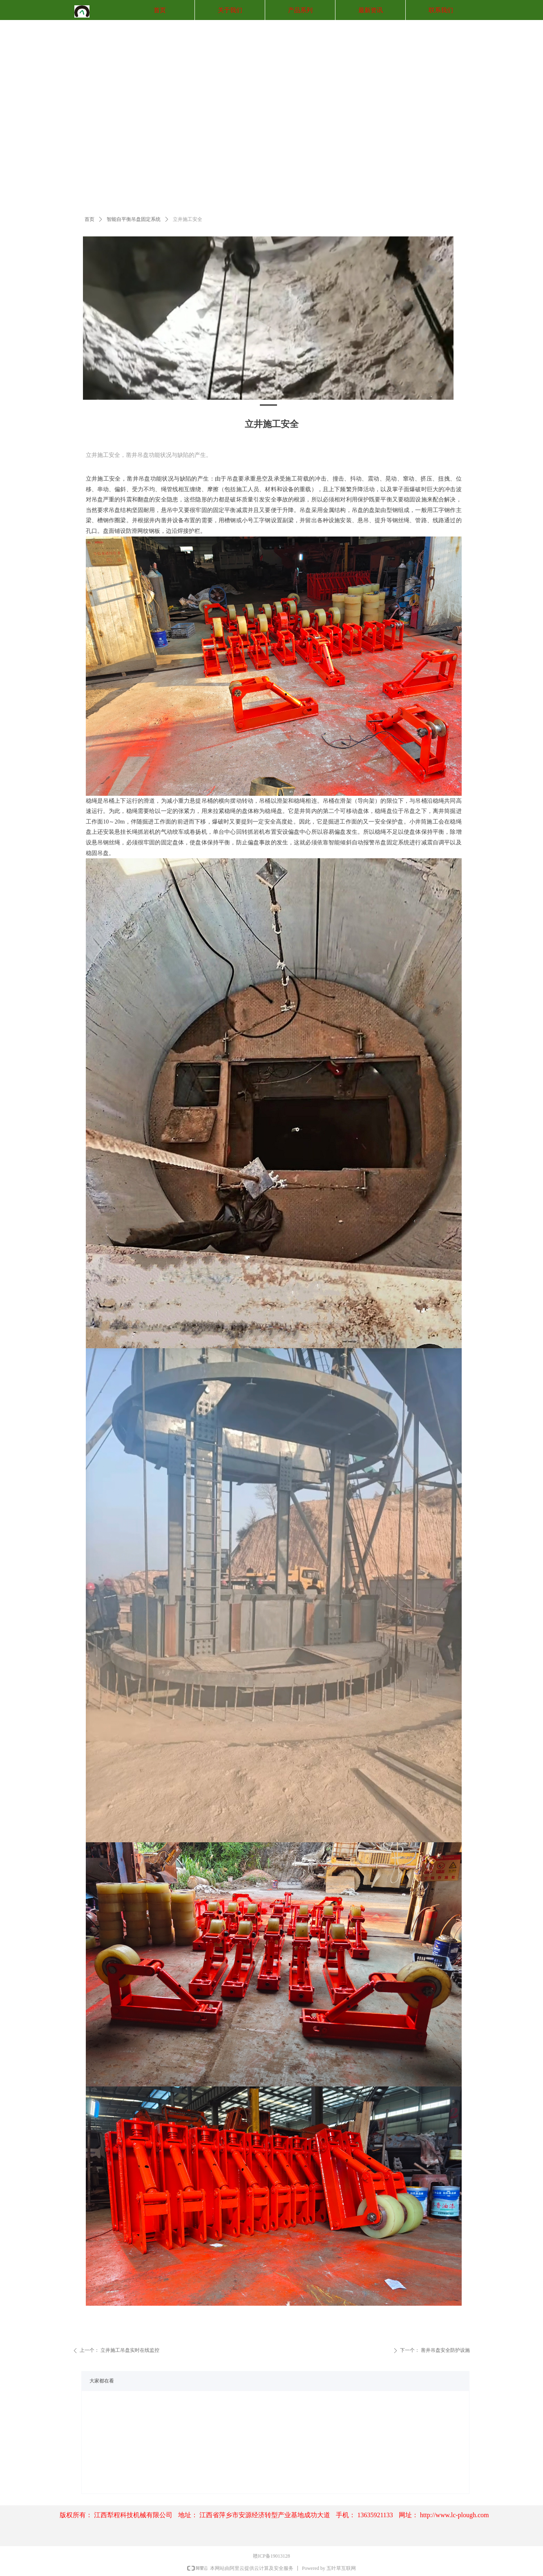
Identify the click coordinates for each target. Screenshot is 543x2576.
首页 (89, 219)
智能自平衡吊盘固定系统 (134, 219)
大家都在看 (101, 2381)
